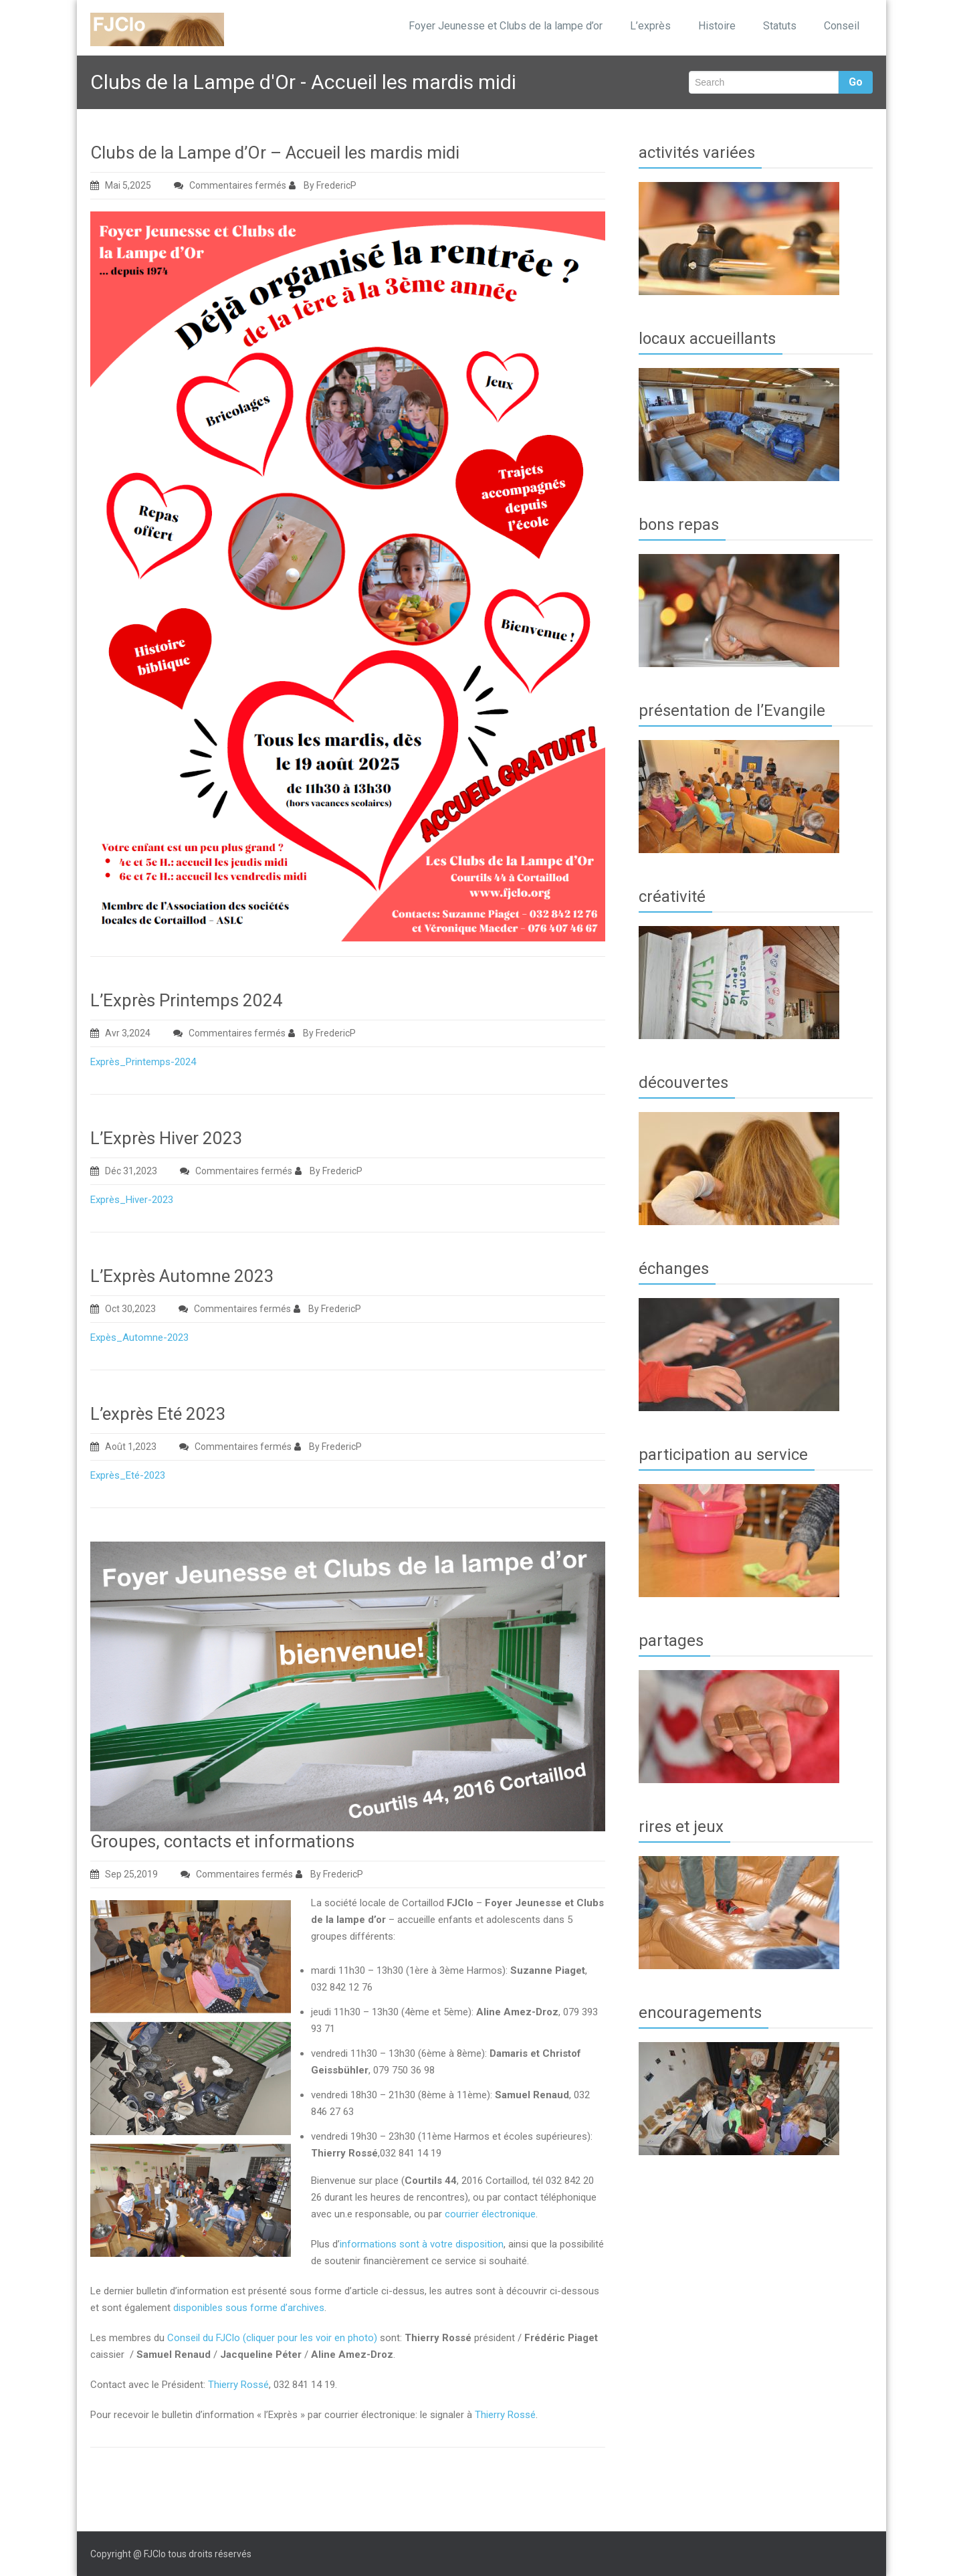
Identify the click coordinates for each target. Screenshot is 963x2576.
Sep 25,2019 (124, 1874)
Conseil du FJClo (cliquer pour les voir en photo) (272, 2338)
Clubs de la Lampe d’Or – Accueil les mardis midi (274, 153)
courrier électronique (490, 2214)
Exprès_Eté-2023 (127, 1475)
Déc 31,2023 (123, 1171)
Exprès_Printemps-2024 (143, 1062)
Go (856, 82)
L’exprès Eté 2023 (158, 1414)
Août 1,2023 (123, 1446)
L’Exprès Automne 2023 (182, 1276)
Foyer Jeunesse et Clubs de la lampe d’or (506, 25)
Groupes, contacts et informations (222, 1841)
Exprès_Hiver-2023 (131, 1200)
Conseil (841, 25)
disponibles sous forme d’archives (248, 2308)
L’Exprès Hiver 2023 (166, 1138)
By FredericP (322, 185)
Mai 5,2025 (120, 185)
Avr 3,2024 (120, 1033)
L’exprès (650, 25)
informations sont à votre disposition (422, 2244)
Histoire (717, 25)
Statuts (779, 25)
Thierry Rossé (238, 2385)
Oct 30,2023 (123, 1308)
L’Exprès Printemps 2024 (186, 1000)
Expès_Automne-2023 (139, 1337)
